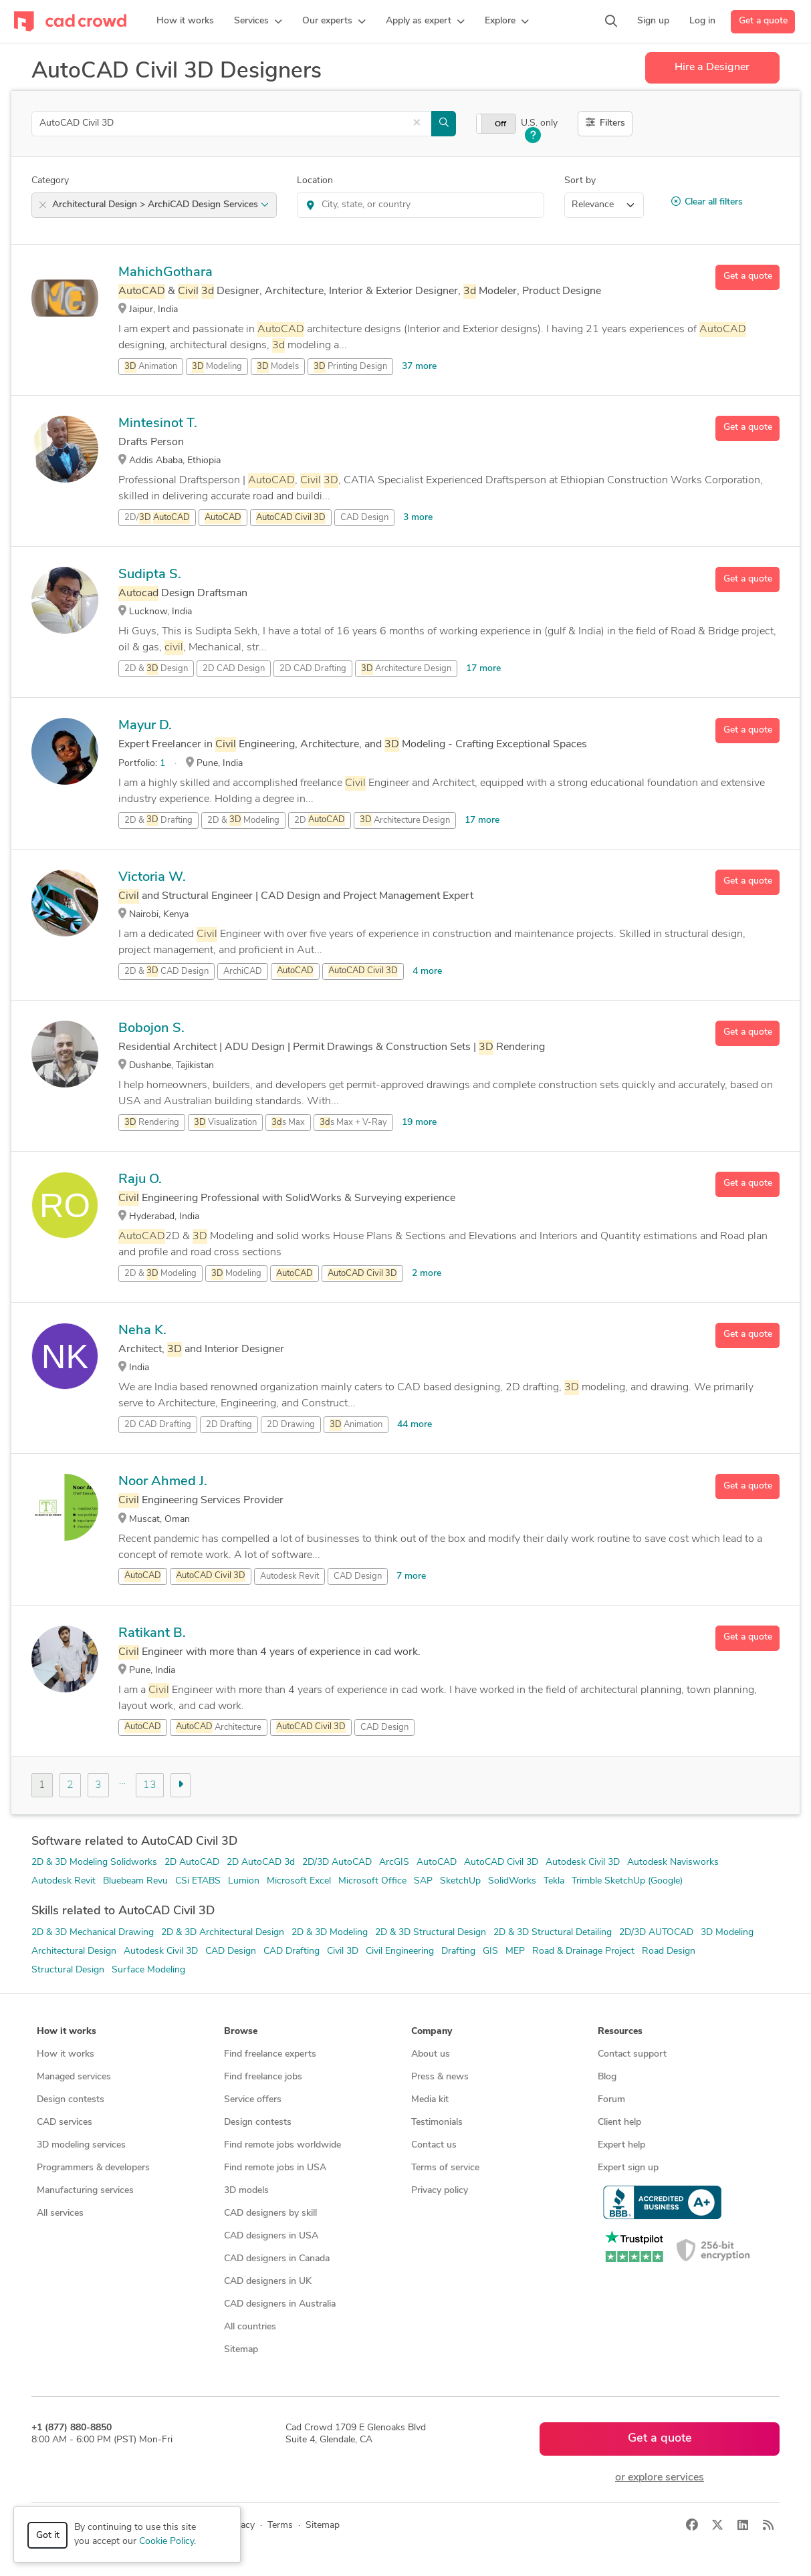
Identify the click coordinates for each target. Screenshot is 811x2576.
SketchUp (460, 1881)
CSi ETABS (198, 1881)
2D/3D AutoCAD (337, 1862)
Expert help (621, 2145)
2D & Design (156, 669)
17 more (483, 669)
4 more (427, 972)
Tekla (554, 1881)
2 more (426, 1274)
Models (278, 367)
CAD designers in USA (271, 2236)
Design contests (70, 2100)
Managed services (74, 2077)
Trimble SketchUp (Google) (627, 1881)
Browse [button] (240, 2032)
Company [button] (431, 2032)
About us (430, 2054)
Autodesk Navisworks (673, 1862)
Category (50, 181)
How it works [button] (66, 2032)
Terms (280, 2526)
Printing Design (350, 367)
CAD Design (364, 517)
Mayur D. (145, 726)
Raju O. (140, 1179)
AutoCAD (437, 1862)
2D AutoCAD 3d (261, 1862)
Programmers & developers (93, 2168)
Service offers (252, 2100)
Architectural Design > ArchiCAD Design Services (160, 205)
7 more (411, 1576)
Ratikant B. (152, 1633)
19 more (419, 1123)
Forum (611, 2100)
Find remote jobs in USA (275, 2168)
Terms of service (445, 2168)
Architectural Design (73, 1951)
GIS (490, 1951)
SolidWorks (512, 1881)
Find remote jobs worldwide (282, 2145)
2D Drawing (291, 1424)
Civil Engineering (400, 1951)
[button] (258, 21)
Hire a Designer (712, 67)
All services (60, 2213)
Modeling (217, 367)
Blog (607, 2077)
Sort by (580, 181)
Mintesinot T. (157, 423)
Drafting (458, 1951)
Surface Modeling (148, 1970)
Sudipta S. (149, 575)
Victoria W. (152, 877)
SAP (423, 1881)
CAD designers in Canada (277, 2259)
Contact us (434, 2145)
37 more (419, 367)
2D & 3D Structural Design (430, 1933)
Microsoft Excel (299, 1881)
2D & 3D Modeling (330, 1933)
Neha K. (142, 1330)
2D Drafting (229, 1424)
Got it (48, 2536)
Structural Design (67, 1970)
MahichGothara (165, 272)
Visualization (225, 1123)
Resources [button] (620, 2032)
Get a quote (763, 21)
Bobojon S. (151, 1028)
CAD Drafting (291, 1951)
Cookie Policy (166, 2542)
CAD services (64, 2122)
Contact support (632, 2054)
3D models (246, 2191)
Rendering (151, 1123)
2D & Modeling (243, 820)
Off (500, 124)
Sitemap (241, 2350)
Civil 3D (342, 1951)
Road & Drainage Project (583, 1951)
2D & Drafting (158, 820)
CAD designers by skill (270, 2213)
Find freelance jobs (263, 2077)
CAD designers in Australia (280, 2304)
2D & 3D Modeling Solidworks (94, 1862)
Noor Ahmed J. (162, 1482)
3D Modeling (727, 1933)
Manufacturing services (85, 2191)
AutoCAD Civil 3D (501, 1862)
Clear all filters (707, 202)
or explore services (659, 2477)
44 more (414, 1425)
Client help (619, 2122)
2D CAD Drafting (312, 668)
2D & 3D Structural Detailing (552, 1933)
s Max (288, 1123)
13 (149, 1785)
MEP (515, 1951)
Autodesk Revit (289, 1576)
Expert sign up (628, 2168)
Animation (150, 367)
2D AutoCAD (191, 1862)
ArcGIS (394, 1862)
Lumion (243, 1881)
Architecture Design (406, 669)
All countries (250, 2327)
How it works (65, 2054)
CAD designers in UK (268, 2282)
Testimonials (437, 2122)
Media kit (430, 2100)
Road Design (668, 1951)
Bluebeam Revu (135, 1881)
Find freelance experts (270, 2054)
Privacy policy (439, 2191)
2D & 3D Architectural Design (222, 1933)
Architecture (218, 1727)
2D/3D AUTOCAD (656, 1933)
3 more (418, 518)
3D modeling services (81, 2145)
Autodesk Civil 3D (583, 1862)
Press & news (440, 2077)
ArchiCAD (242, 971)
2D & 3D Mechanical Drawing (92, 1933)
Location (315, 181)
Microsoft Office (372, 1881)
